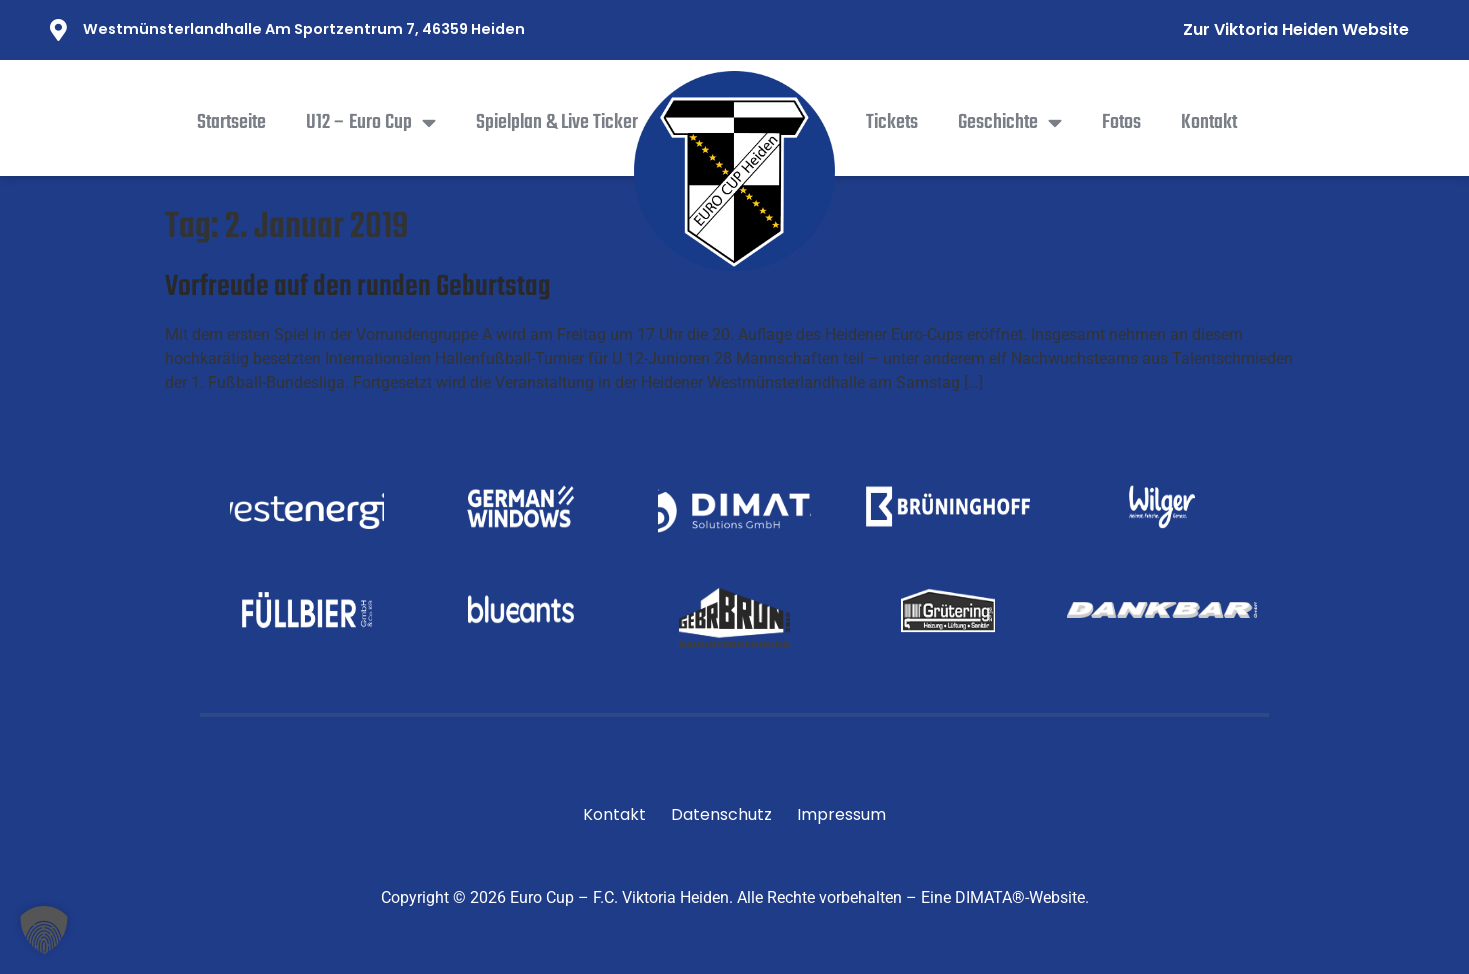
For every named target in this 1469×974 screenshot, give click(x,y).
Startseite (231, 123)
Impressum (841, 814)
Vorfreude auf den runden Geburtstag (358, 287)
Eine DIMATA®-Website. (1005, 897)
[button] (44, 930)
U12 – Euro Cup (371, 123)
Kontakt (1209, 123)
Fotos (1121, 123)
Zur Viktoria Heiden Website (1296, 29)
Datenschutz (721, 814)
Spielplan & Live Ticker (557, 123)
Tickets (892, 123)
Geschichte (1010, 123)
